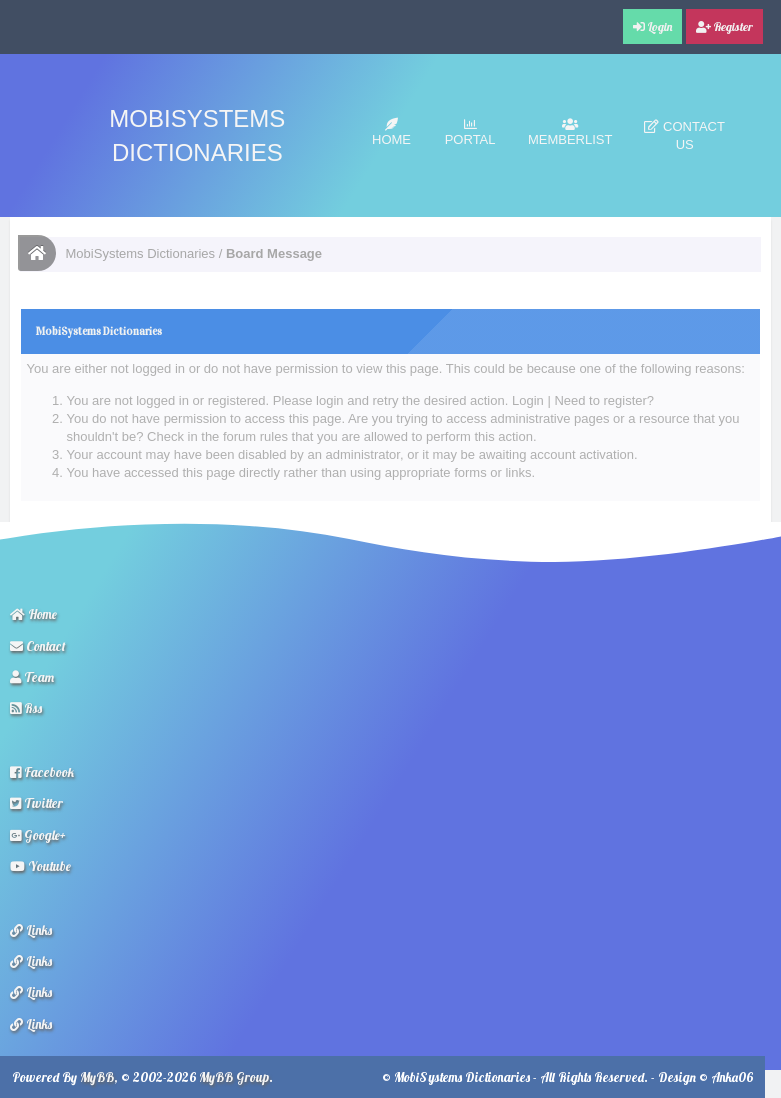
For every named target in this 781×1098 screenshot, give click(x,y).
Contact (38, 646)
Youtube (40, 866)
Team (32, 677)
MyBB (97, 1077)
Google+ (38, 835)
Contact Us (684, 135)
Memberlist (570, 132)
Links (31, 930)
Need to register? (604, 400)
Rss (26, 708)
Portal (470, 132)
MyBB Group (234, 1077)
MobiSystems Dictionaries (141, 253)
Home (391, 132)
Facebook (42, 772)
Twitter (36, 803)
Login (528, 400)
